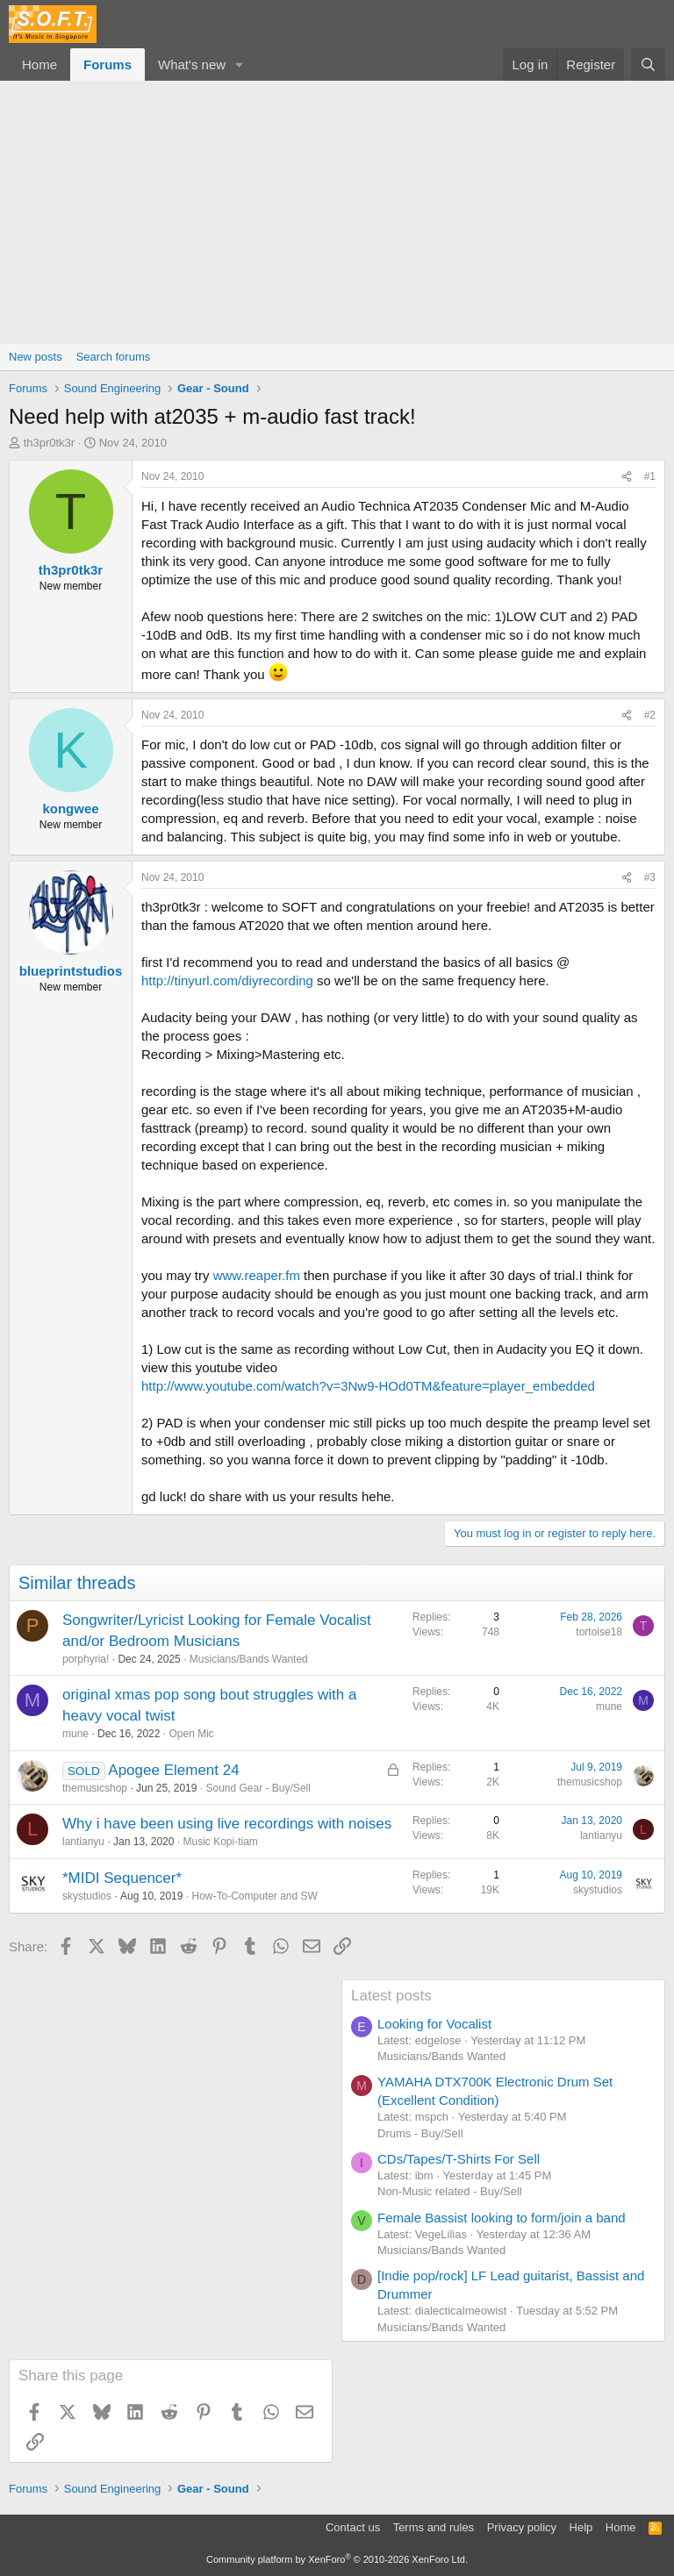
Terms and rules (433, 2527)
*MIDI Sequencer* (122, 1878)
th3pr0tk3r (49, 442)
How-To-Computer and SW (254, 1896)
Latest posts (391, 1995)
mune (75, 1734)
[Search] (648, 64)
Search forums (113, 356)
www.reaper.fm (256, 1275)
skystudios (86, 1896)
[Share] (626, 477)
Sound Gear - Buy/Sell (257, 1788)
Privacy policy (521, 2527)
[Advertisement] (337, 212)
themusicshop (94, 1788)
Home (39, 64)
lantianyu (83, 1841)
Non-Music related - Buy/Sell (449, 2191)
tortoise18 (599, 1632)
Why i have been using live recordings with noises (226, 1823)
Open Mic (190, 1734)
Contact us (353, 2527)
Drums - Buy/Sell (420, 2133)
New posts (35, 356)
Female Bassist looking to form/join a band (501, 2217)
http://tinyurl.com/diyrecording (227, 980)
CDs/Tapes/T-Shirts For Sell (458, 2158)
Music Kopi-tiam (220, 1841)
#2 (650, 715)
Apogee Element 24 (173, 1770)
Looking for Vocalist (434, 2023)
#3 (650, 877)
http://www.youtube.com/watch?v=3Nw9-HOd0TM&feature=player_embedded (368, 1385)
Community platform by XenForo (337, 2559)
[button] (239, 64)
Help (581, 2527)
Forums (107, 64)
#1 (650, 476)
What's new (192, 64)
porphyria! (85, 1659)
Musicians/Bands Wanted (249, 1659)
